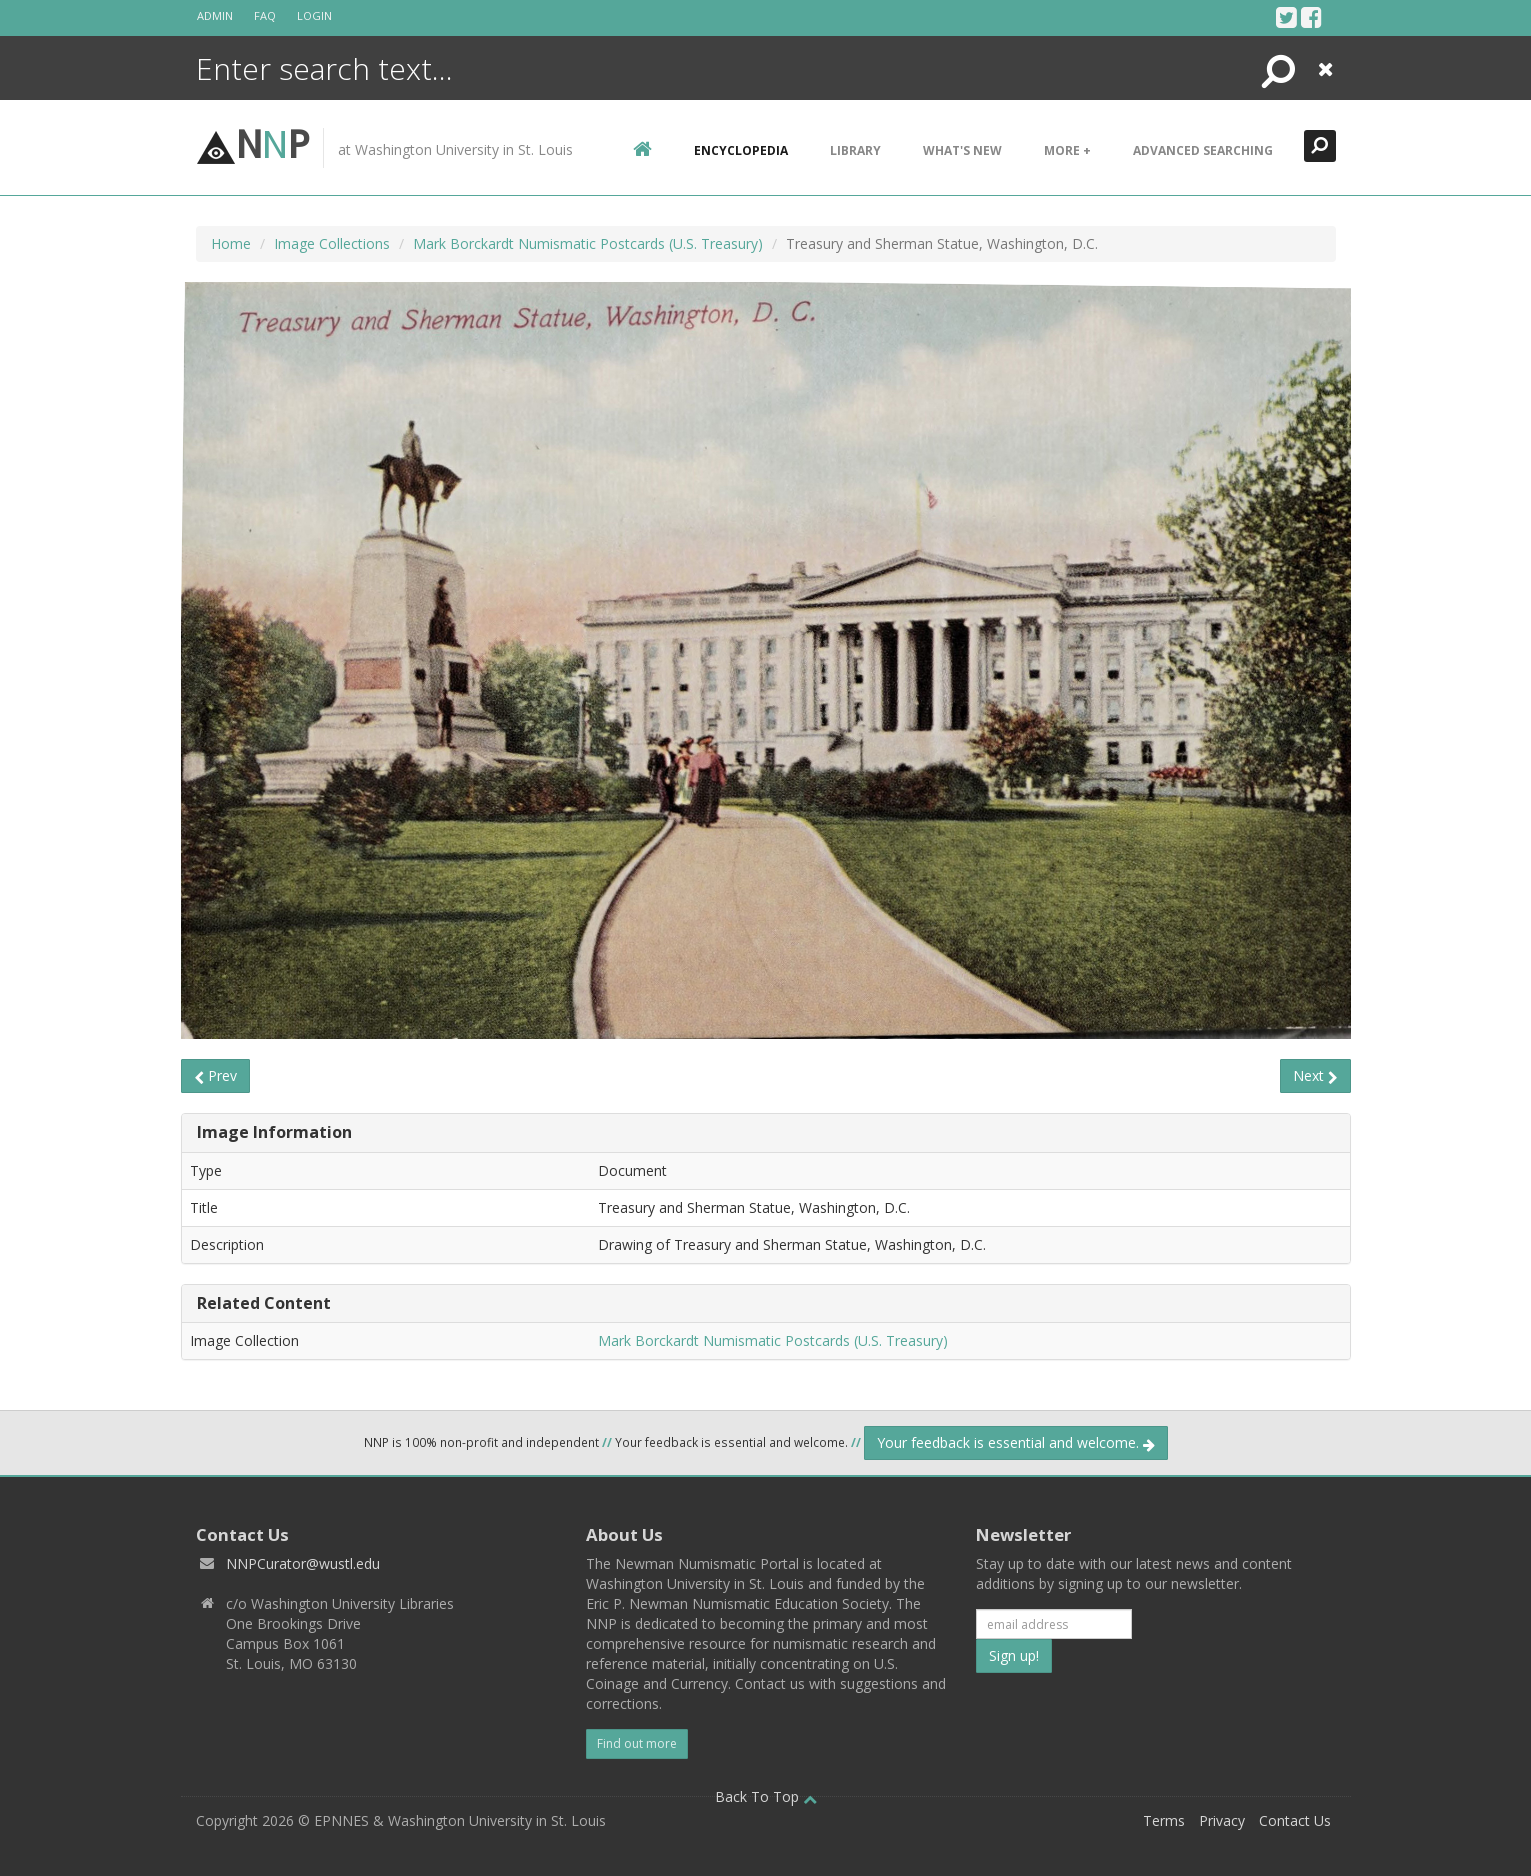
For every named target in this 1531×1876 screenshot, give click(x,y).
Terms (1164, 1820)
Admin (215, 15)
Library (855, 150)
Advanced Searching (1203, 150)
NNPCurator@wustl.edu (303, 1563)
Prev (215, 1075)
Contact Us (1295, 1820)
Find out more (637, 1743)
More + (1067, 150)
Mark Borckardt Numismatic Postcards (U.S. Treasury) (588, 243)
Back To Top (766, 1796)
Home (231, 243)
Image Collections (332, 243)
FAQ (265, 15)
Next (1315, 1075)
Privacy (1222, 1820)
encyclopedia (741, 150)
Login (314, 15)
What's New (962, 150)
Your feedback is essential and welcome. (1016, 1442)
